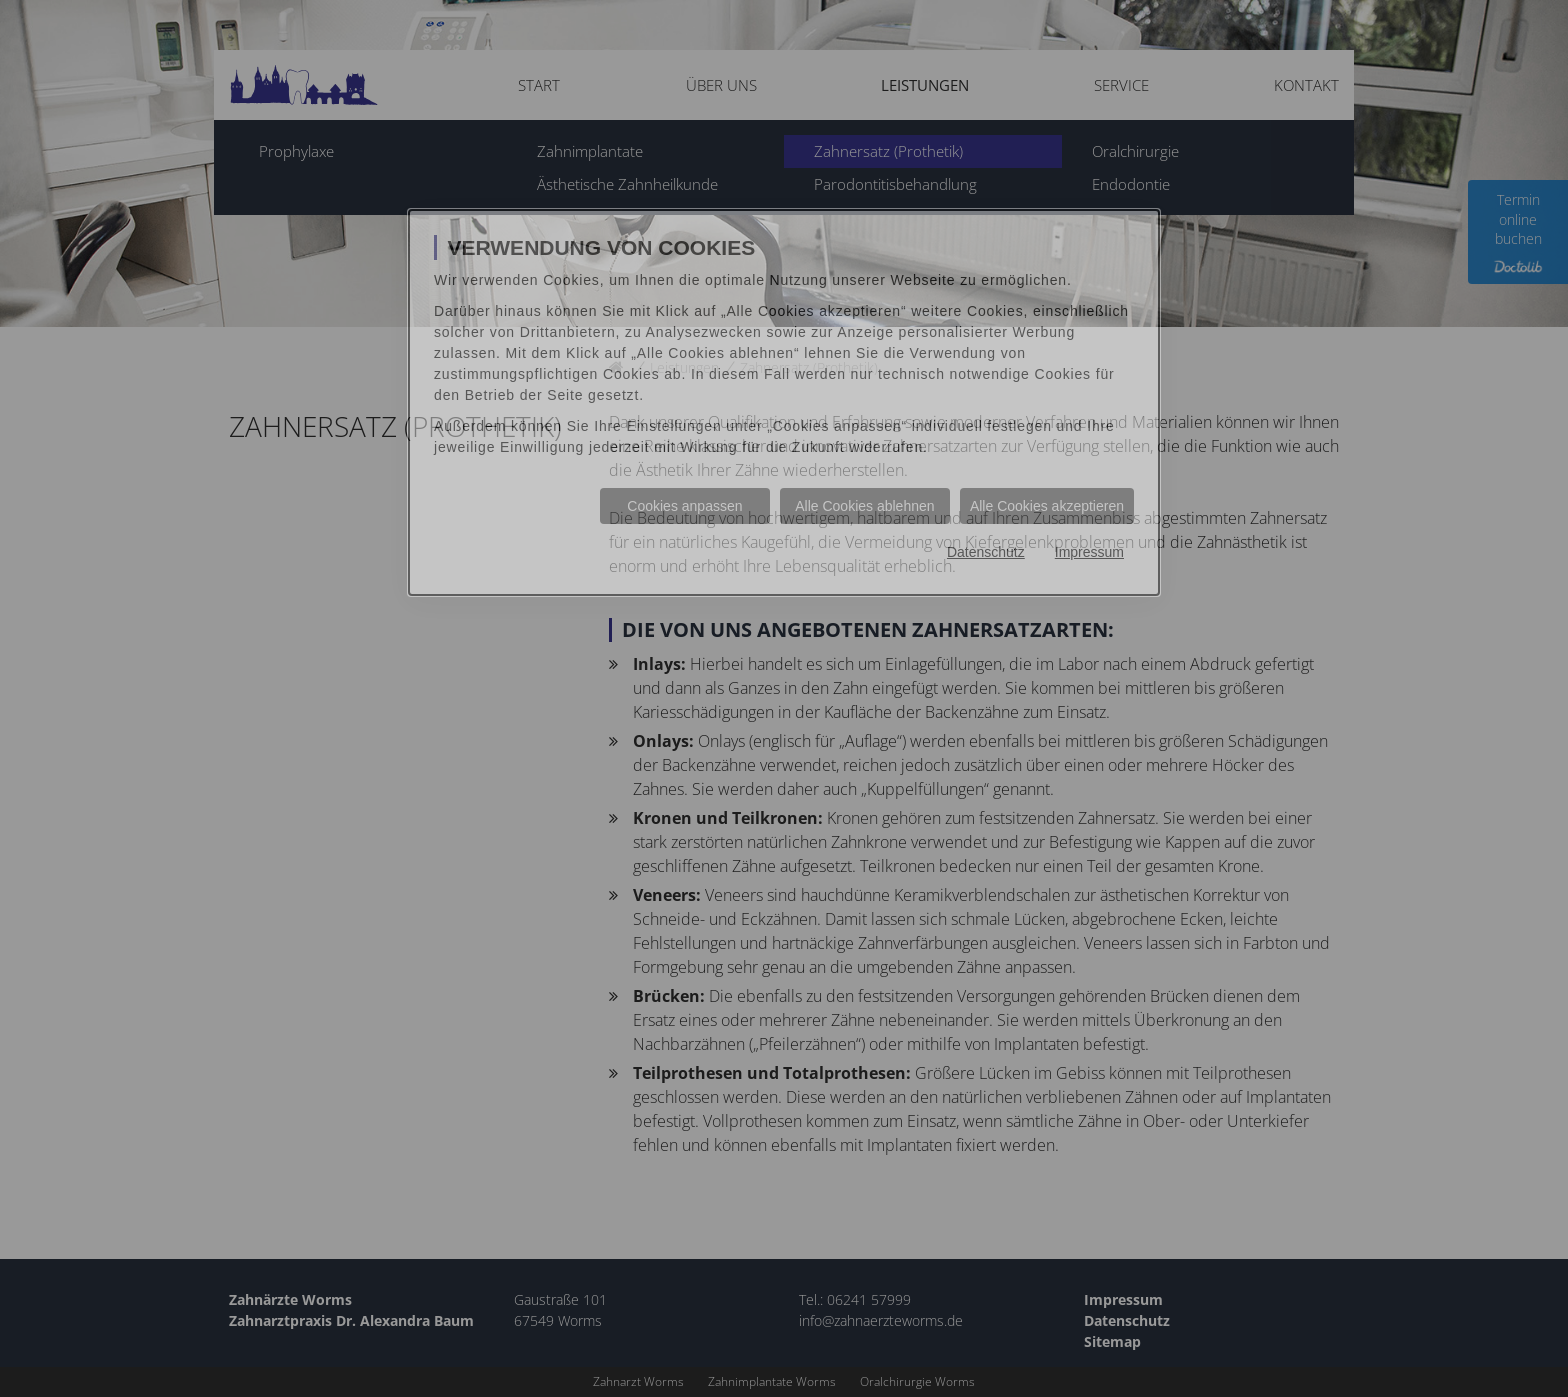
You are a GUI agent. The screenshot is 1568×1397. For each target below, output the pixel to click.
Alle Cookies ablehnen (864, 506)
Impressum (1089, 552)
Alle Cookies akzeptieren (1047, 506)
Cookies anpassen (684, 506)
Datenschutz (986, 552)
